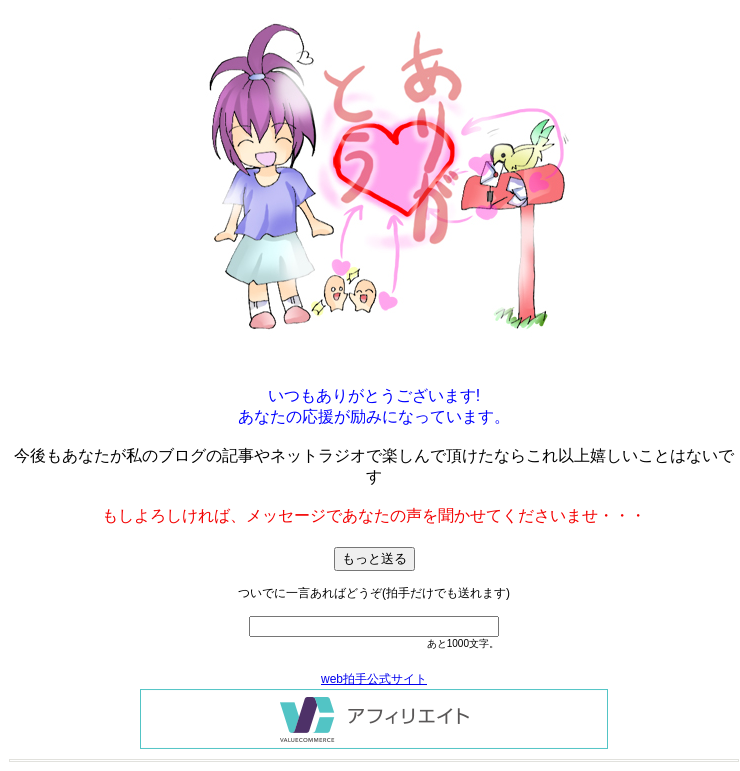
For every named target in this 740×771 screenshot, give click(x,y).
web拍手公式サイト (374, 679)
